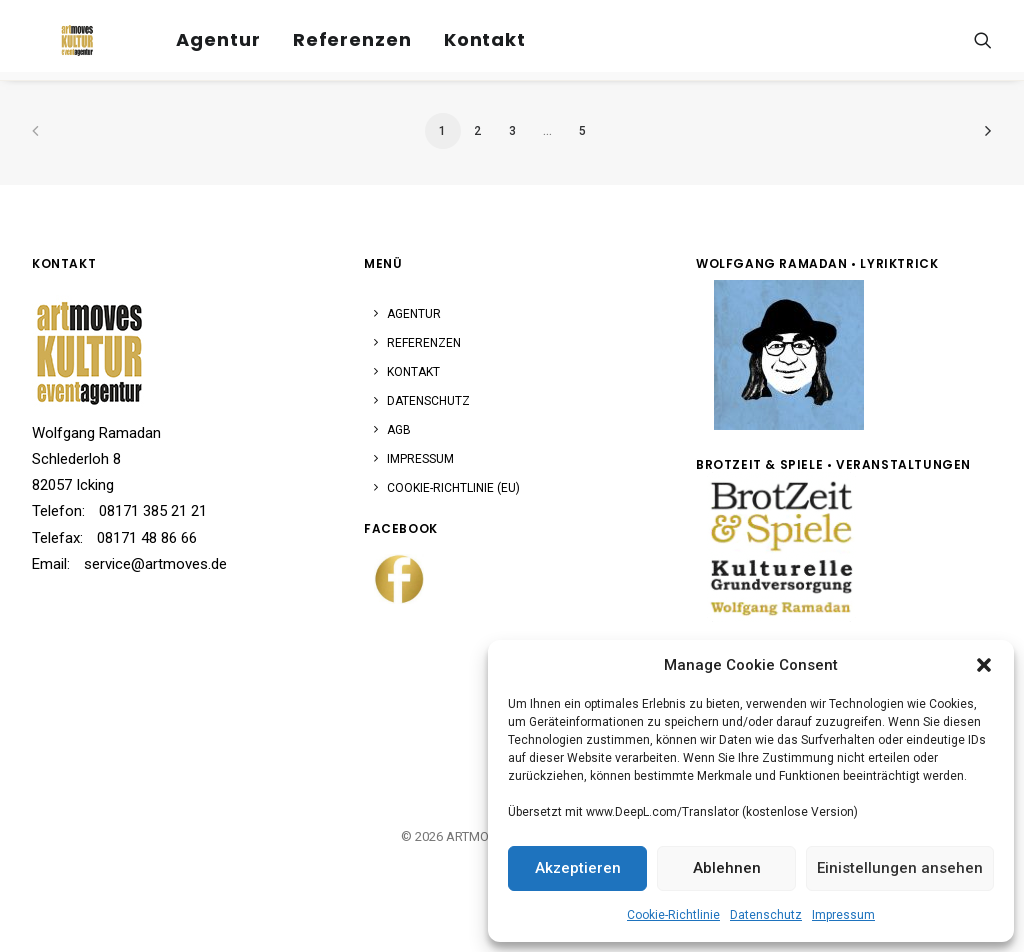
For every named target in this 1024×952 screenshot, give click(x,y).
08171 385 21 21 (153, 511)
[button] (984, 665)
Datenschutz (766, 915)
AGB (399, 430)
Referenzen (325, 33)
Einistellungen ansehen (900, 868)
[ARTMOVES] (57, 34)
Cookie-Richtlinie (673, 915)
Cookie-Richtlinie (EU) (453, 488)
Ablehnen (727, 868)
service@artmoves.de (155, 564)
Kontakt (458, 33)
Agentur (192, 33)
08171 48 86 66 (147, 538)
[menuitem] (192, 34)
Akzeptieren (578, 868)
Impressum (843, 915)
